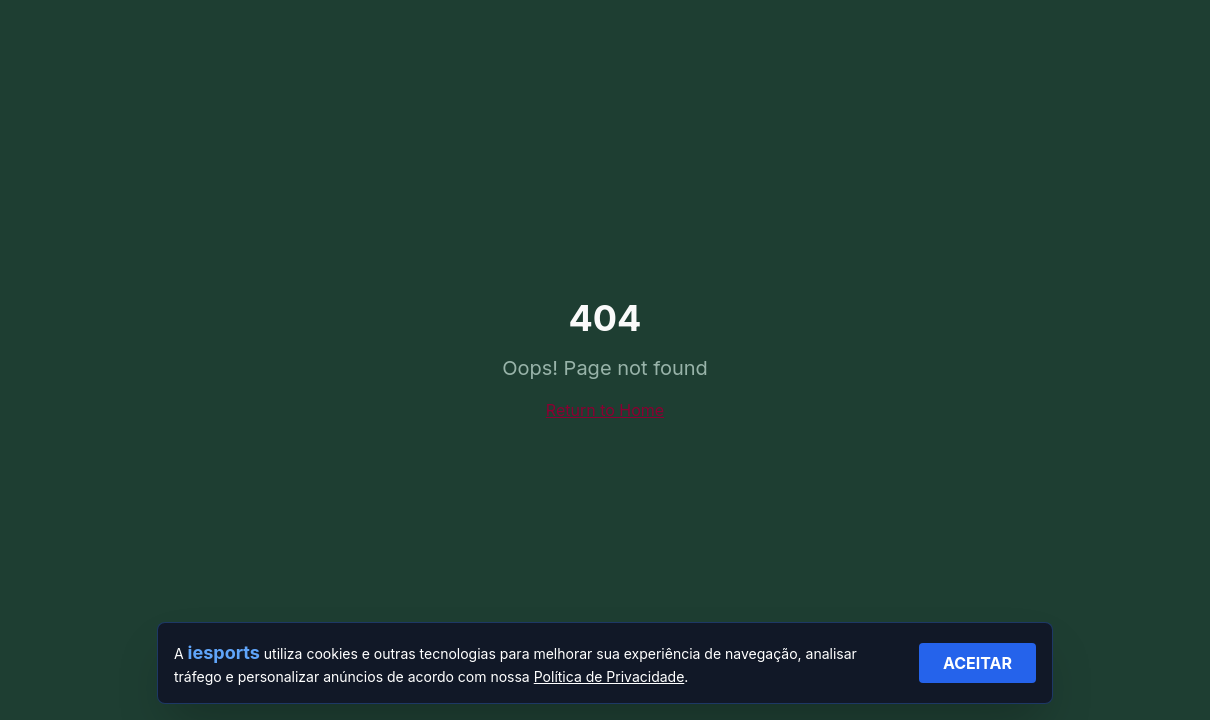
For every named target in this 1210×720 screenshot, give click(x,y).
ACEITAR (977, 663)
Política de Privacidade (609, 676)
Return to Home (605, 410)
